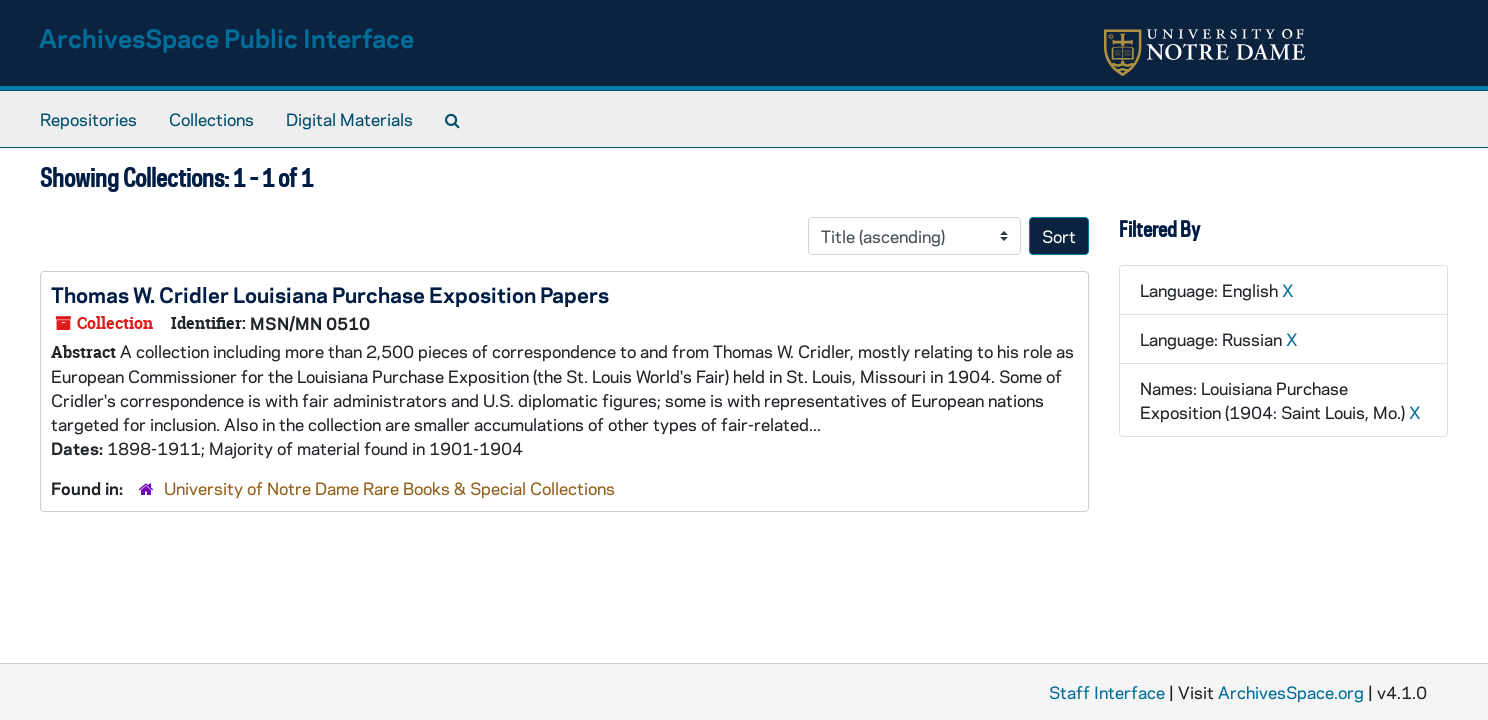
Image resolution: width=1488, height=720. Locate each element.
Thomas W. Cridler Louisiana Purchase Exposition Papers (330, 294)
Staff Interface (1107, 692)
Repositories (88, 119)
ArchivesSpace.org (1291, 692)
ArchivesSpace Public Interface (226, 37)
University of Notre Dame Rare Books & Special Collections (389, 488)
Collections (211, 119)
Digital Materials (349, 119)
